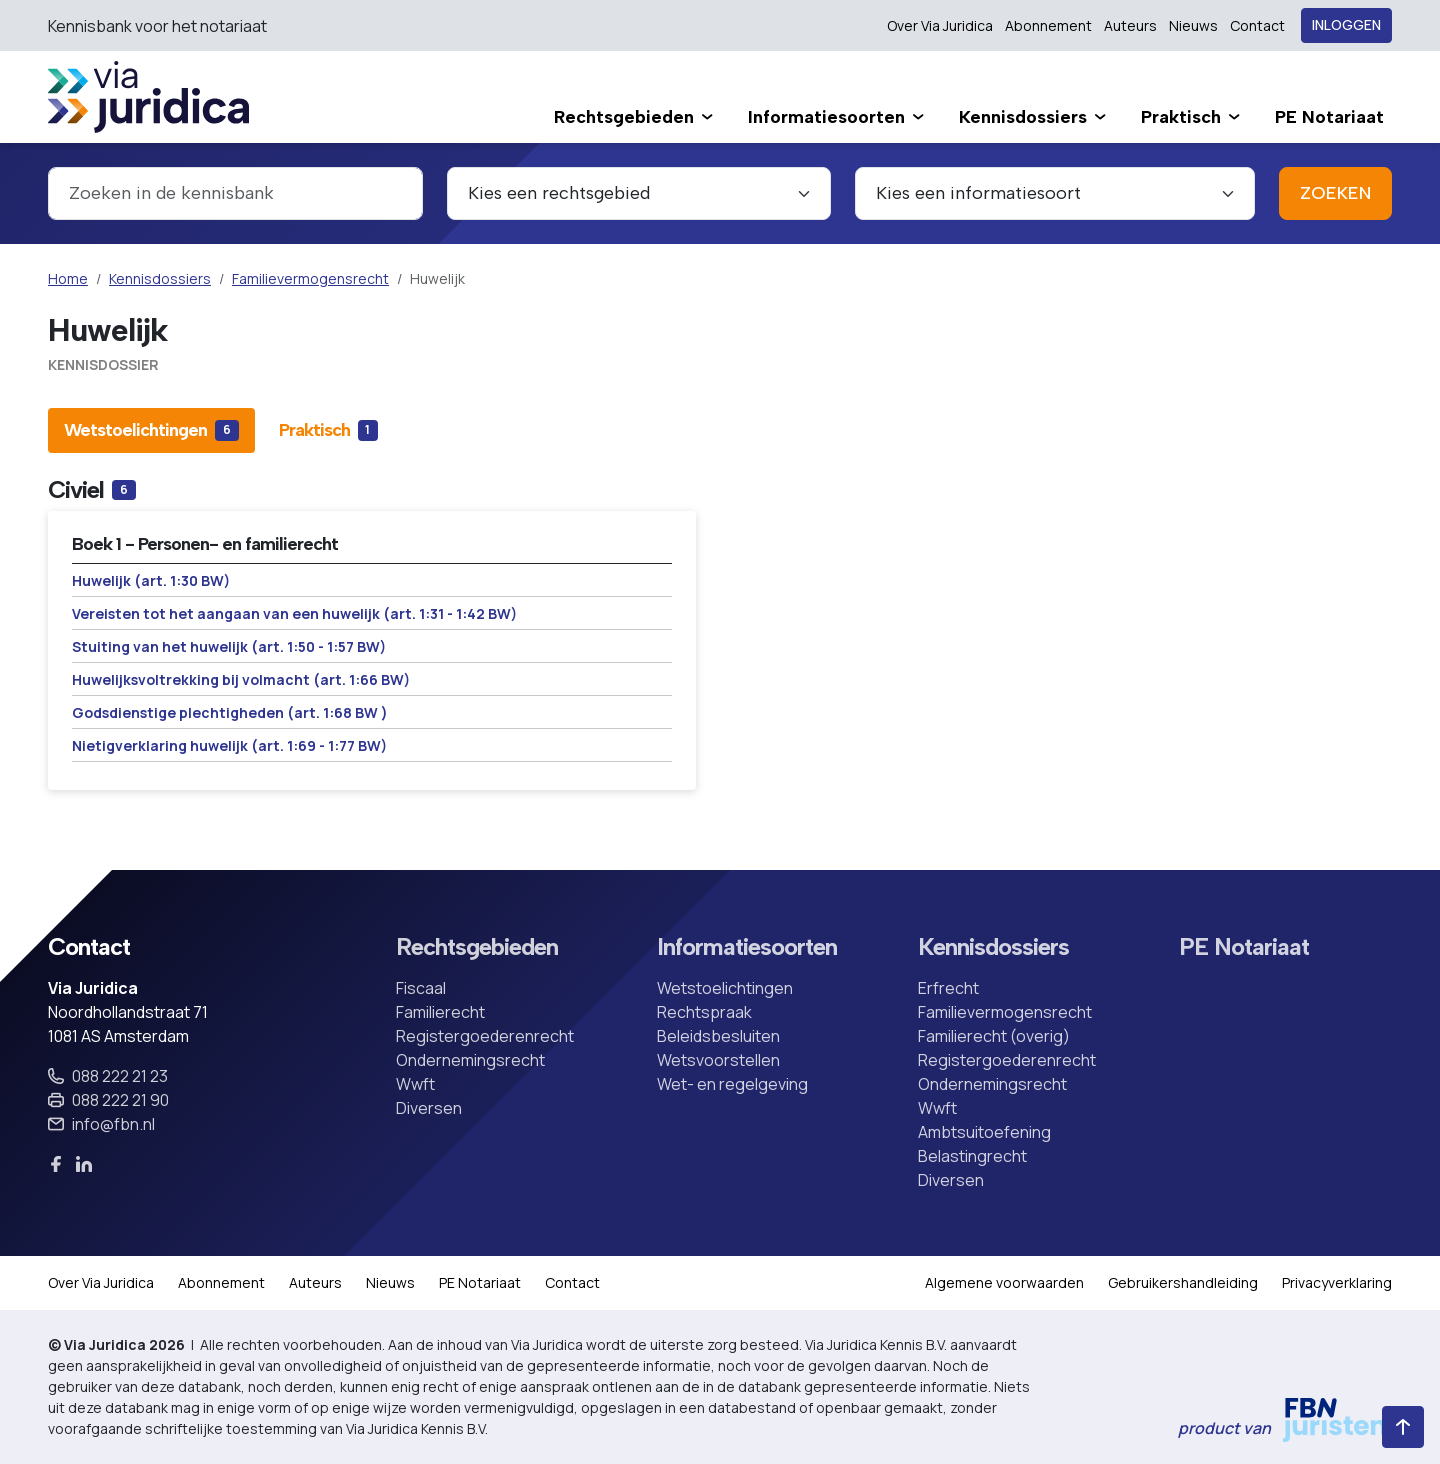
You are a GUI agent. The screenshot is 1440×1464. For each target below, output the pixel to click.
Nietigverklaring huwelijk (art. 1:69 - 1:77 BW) (229, 745)
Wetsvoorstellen (718, 1060)
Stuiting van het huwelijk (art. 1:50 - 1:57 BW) (229, 646)
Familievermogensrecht (310, 278)
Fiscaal (421, 988)
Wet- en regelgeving (732, 1084)
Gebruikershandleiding (1183, 1282)
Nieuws (1193, 25)
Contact (1257, 25)
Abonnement (1048, 25)
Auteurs (1130, 25)
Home (68, 278)
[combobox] (235, 193)
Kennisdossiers (160, 278)
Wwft (415, 1084)
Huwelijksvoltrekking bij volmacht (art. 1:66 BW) (241, 679)
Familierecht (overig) (994, 1036)
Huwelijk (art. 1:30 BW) (151, 580)
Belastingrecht (972, 1156)
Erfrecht (948, 988)
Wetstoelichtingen (725, 988)
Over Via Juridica (940, 25)
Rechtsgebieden (477, 947)
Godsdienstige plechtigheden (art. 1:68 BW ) (230, 712)
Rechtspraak (704, 1012)
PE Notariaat (1244, 947)
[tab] (151, 430)
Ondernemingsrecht (470, 1060)
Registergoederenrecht (485, 1036)
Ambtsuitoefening (984, 1132)
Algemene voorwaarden (1004, 1282)
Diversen (429, 1108)
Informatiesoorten (747, 947)
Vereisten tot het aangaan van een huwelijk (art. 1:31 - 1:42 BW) (294, 613)
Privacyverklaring (1337, 1282)
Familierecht (440, 1012)
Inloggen (1346, 25)
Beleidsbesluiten (718, 1036)
